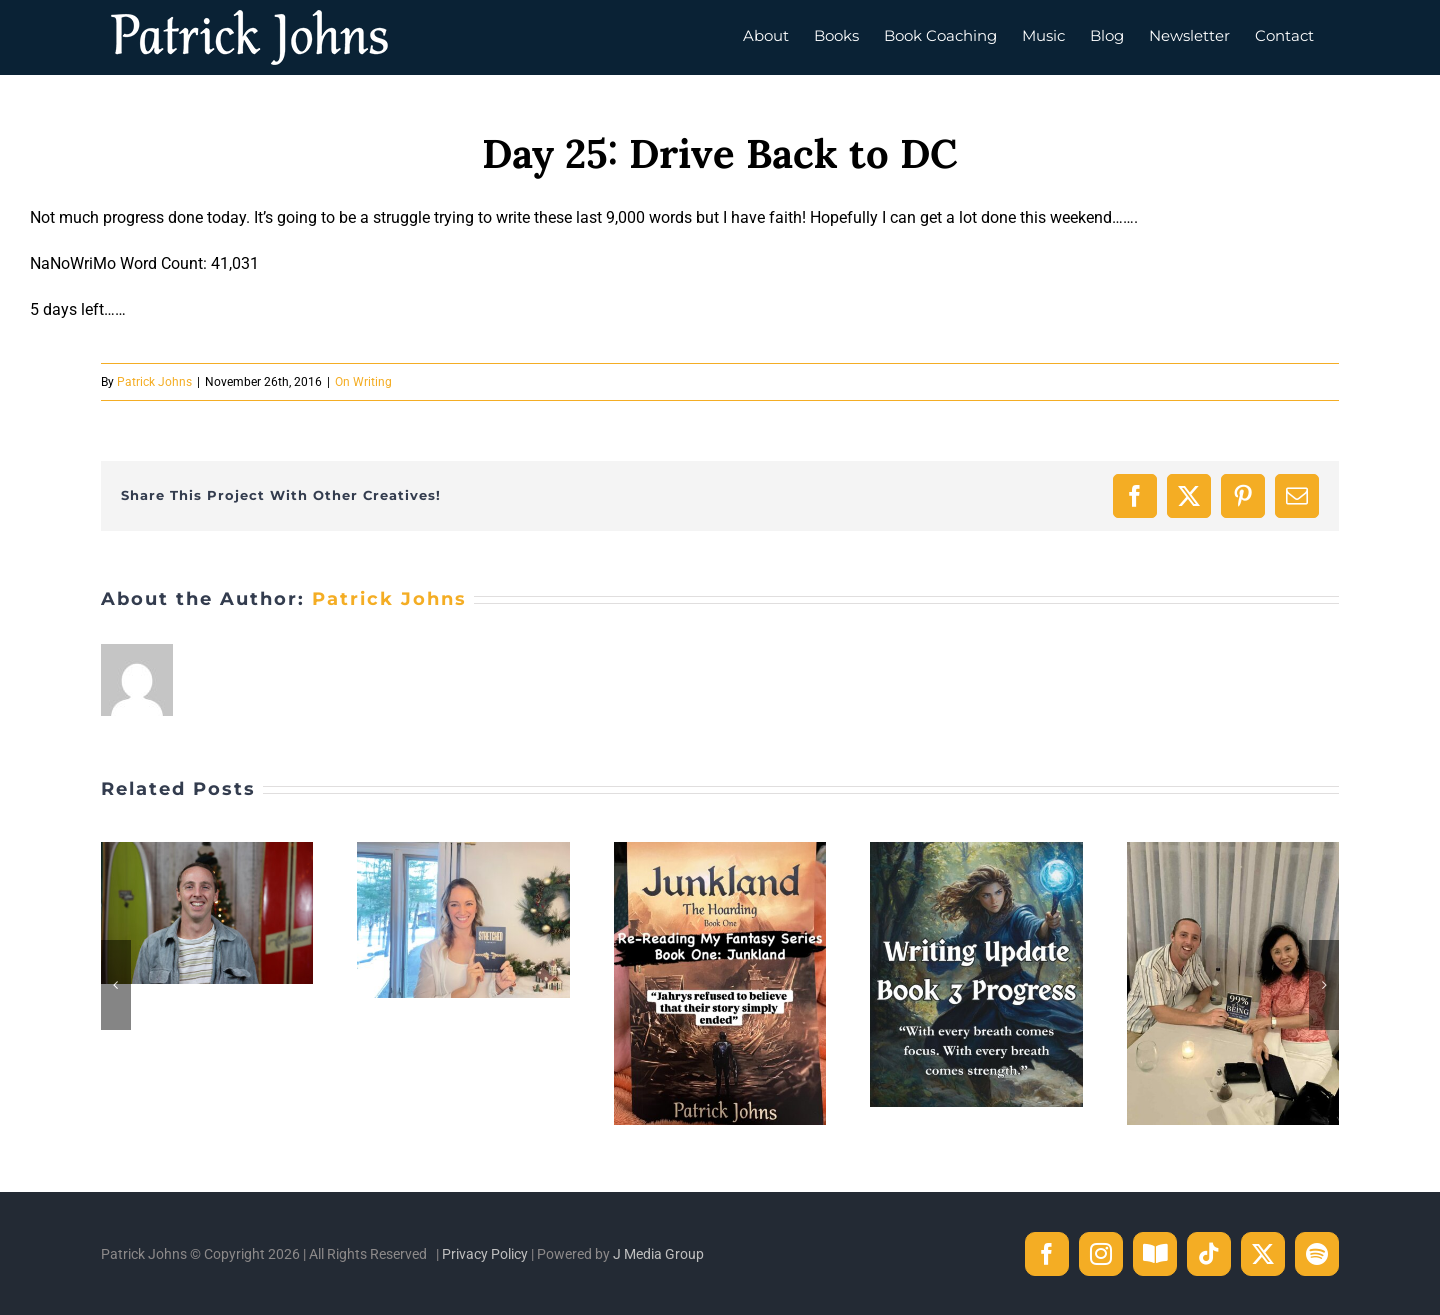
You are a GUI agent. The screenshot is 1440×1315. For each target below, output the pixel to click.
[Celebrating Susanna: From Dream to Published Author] (1233, 851)
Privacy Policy (485, 1254)
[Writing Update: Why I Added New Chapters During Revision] (976, 851)
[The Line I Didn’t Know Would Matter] (720, 851)
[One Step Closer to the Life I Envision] (207, 851)
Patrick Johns (154, 382)
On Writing (363, 382)
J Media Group (658, 1254)
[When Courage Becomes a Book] (463, 851)
